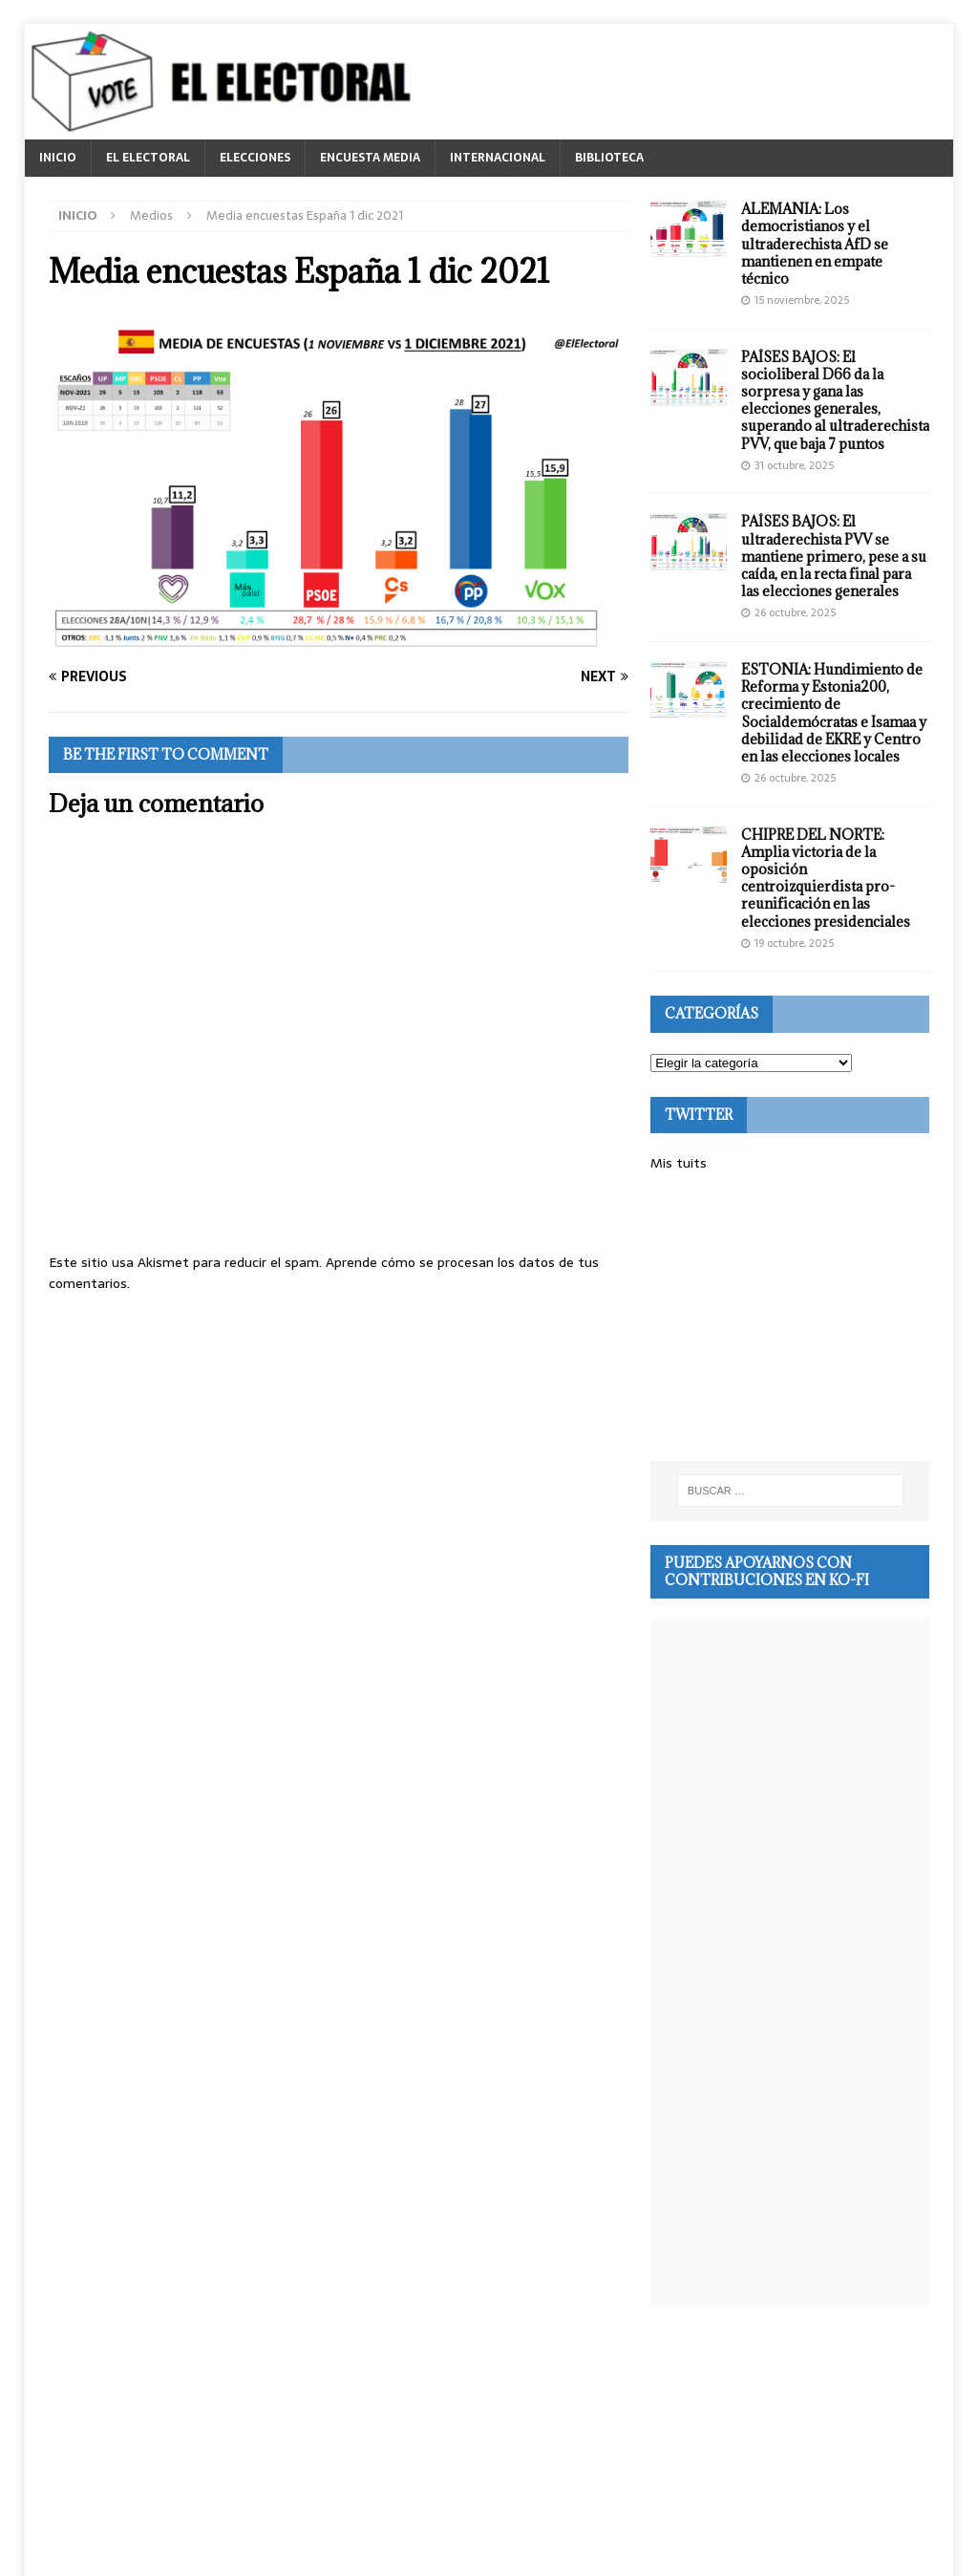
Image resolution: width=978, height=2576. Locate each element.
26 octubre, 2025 (795, 612)
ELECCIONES (255, 157)
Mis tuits (678, 1162)
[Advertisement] (806, 1317)
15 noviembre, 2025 (802, 300)
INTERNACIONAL (497, 157)
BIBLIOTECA (609, 157)
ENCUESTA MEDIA (370, 157)
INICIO (57, 157)
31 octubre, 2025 (794, 465)
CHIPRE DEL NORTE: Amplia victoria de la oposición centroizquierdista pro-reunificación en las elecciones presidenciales (825, 878)
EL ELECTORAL (148, 157)
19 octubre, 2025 (794, 943)
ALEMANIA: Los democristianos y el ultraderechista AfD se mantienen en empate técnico (814, 244)
